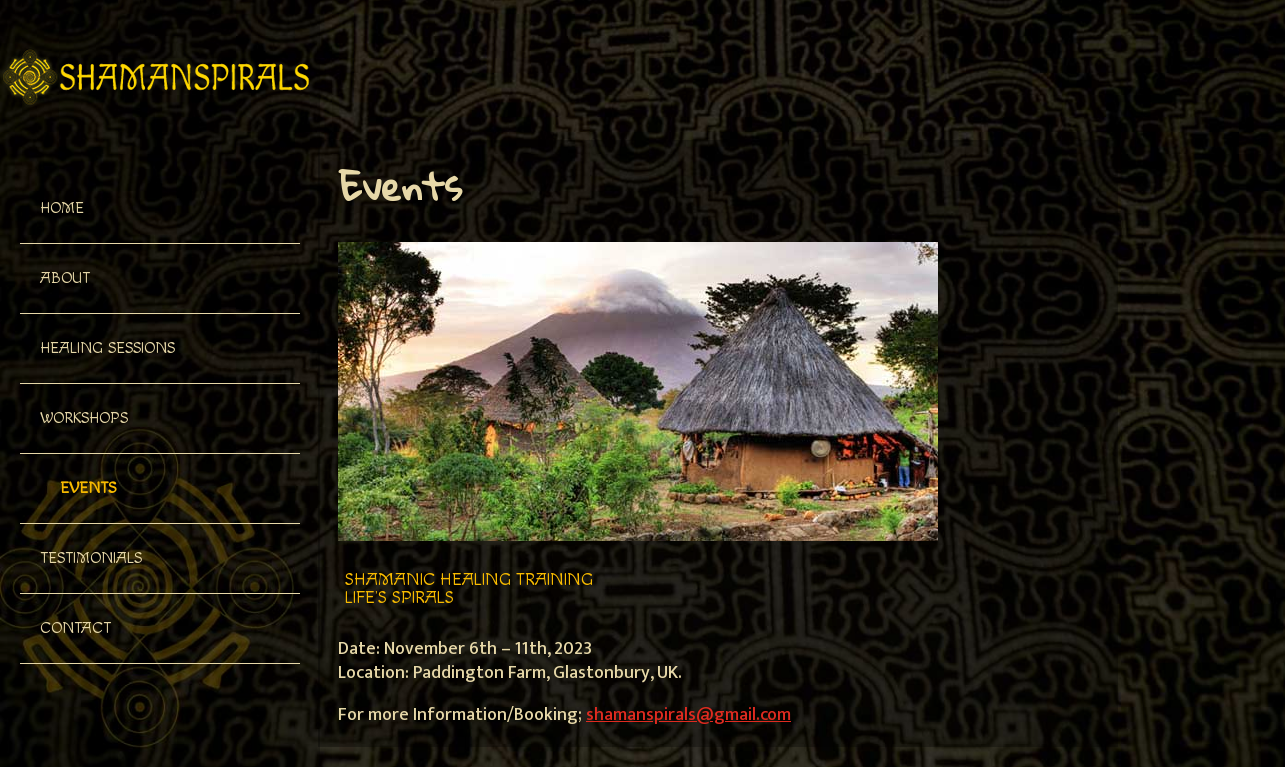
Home (62, 208)
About (65, 278)
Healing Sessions (107, 348)
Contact (75, 628)
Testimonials (91, 558)
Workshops (84, 418)
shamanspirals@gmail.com (688, 715)
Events (88, 488)
